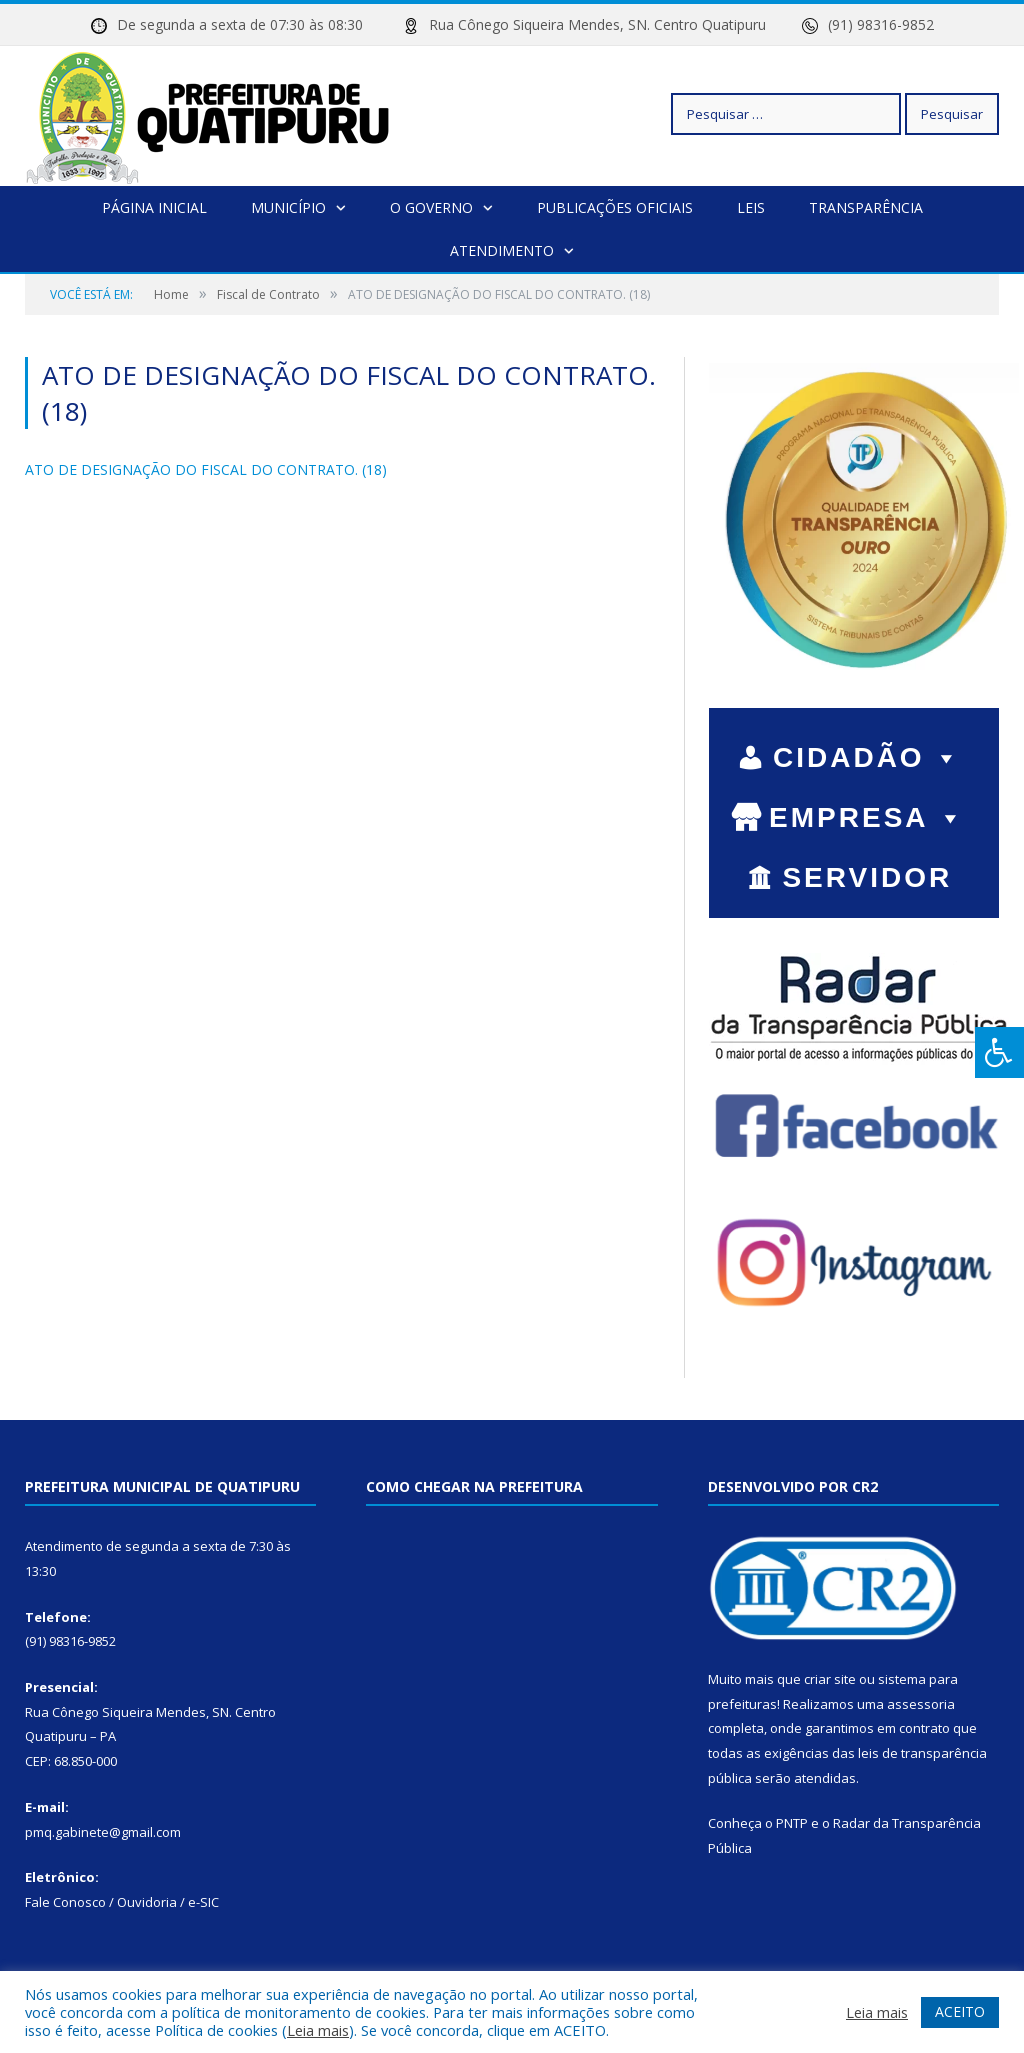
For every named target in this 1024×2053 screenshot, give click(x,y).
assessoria (921, 1704)
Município (288, 207)
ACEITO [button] (960, 2011)
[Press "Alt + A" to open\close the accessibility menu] (999, 1052)
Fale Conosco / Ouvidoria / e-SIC (122, 1902)
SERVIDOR (867, 880)
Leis (751, 207)
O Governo (431, 207)
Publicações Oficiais (615, 207)
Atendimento (502, 250)
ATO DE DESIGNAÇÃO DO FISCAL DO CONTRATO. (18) (206, 469)
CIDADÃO (867, 757)
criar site (830, 1679)
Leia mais (318, 2030)
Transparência (866, 207)
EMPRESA (867, 817)
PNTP (792, 1823)
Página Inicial (154, 207)
